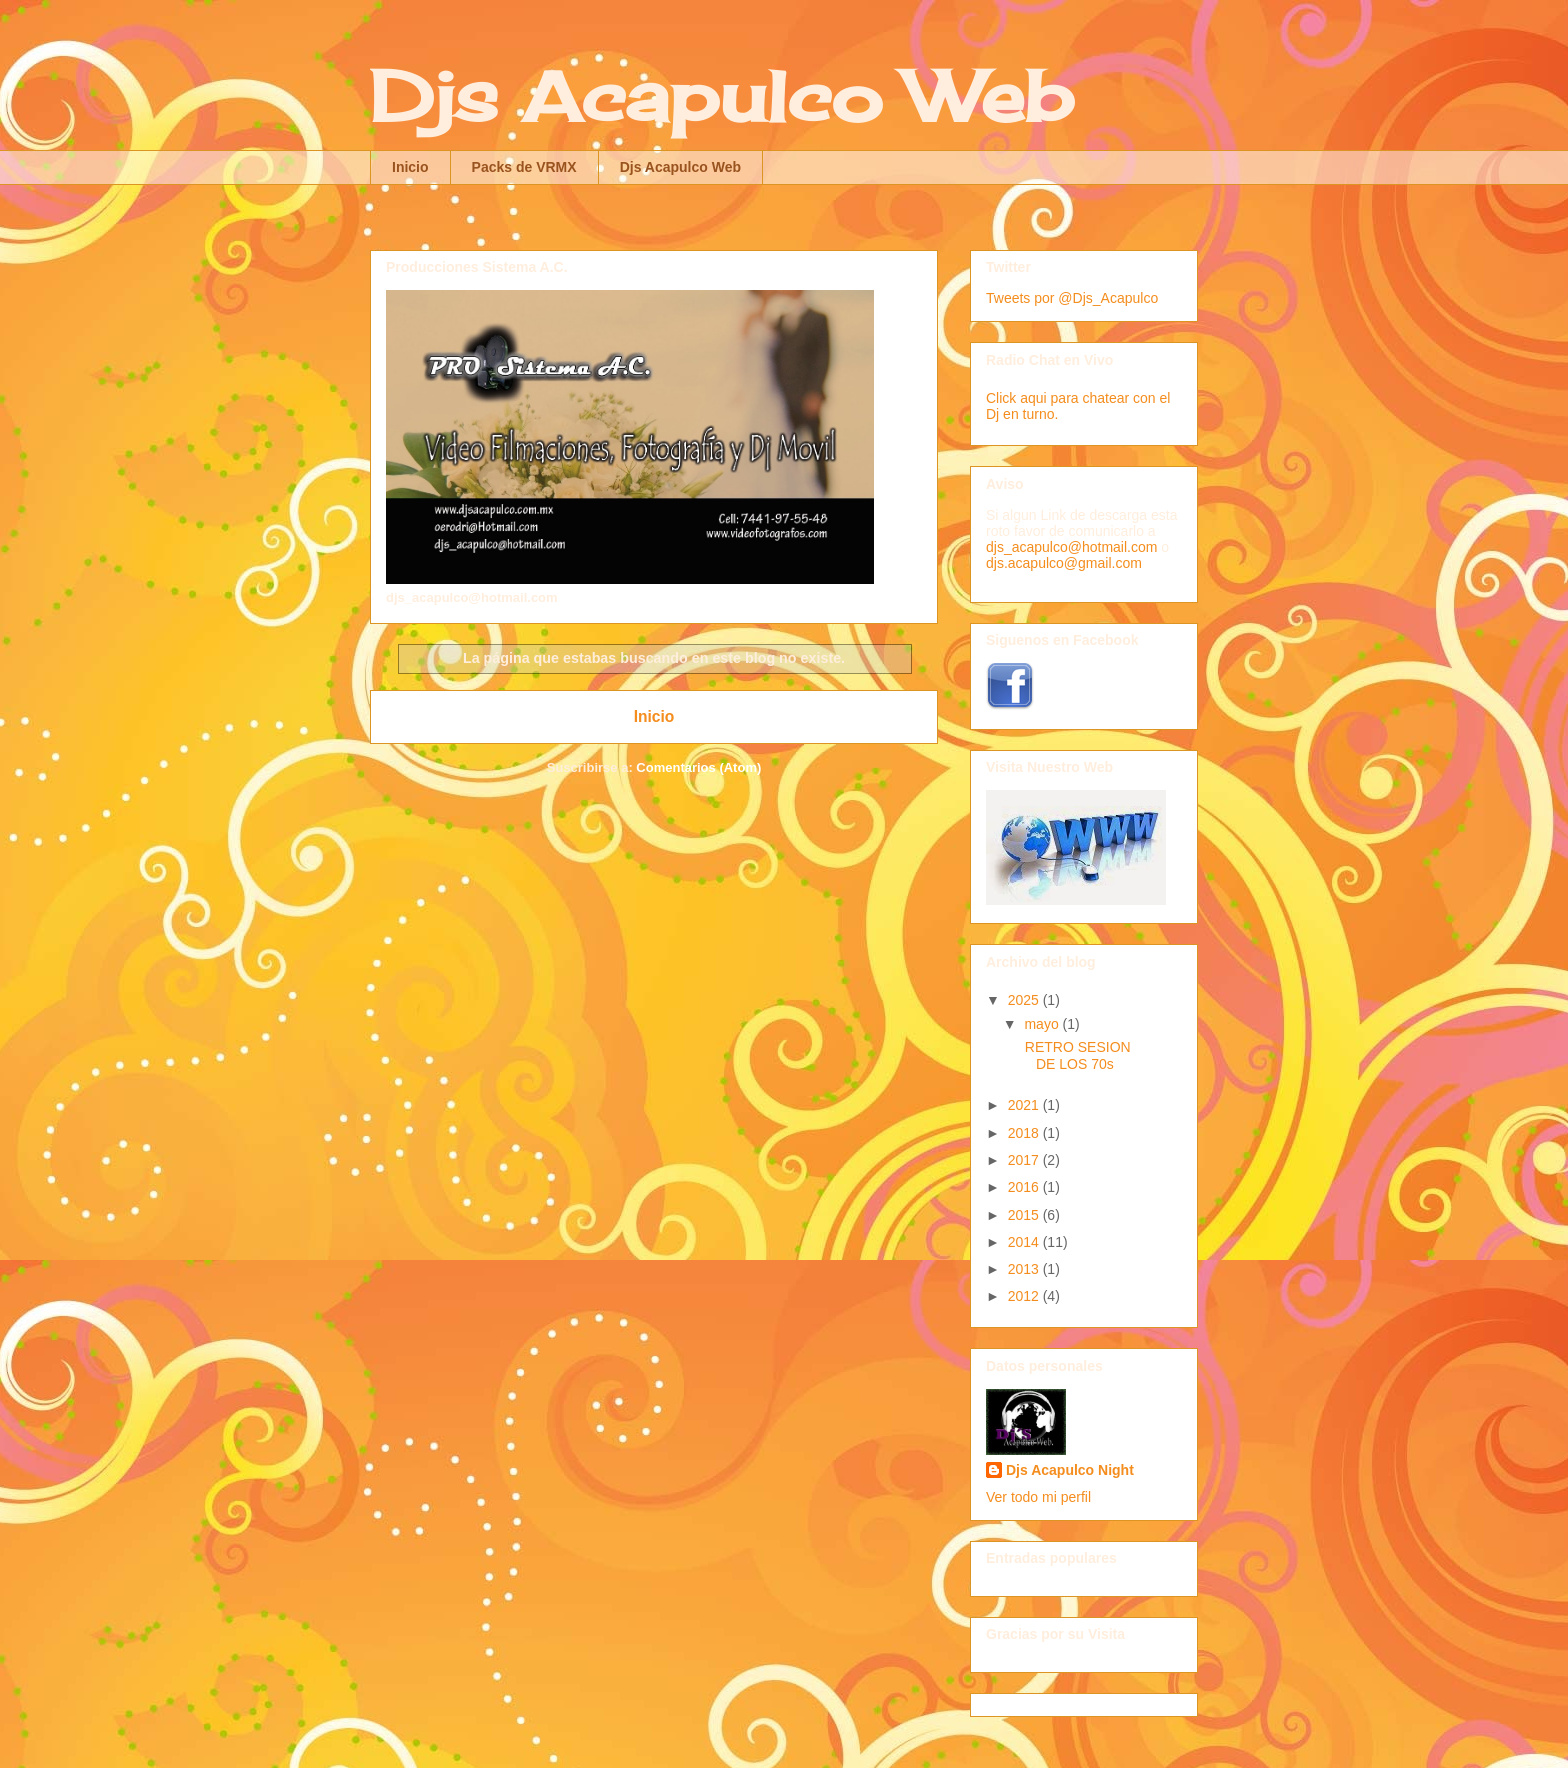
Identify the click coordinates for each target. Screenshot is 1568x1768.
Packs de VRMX (524, 167)
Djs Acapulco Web (721, 96)
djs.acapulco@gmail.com (1064, 563)
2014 (1025, 1242)
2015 (1025, 1215)
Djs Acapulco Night (1070, 1470)
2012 (1025, 1296)
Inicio (410, 167)
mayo (1043, 1024)
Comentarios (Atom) (698, 767)
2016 (1025, 1187)
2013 (1025, 1269)
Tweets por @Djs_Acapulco (1072, 298)
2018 (1025, 1133)
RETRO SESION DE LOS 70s (1076, 1055)
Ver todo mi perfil (1038, 1497)
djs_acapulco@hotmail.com (1071, 547)
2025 (1025, 1000)
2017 (1025, 1160)
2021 (1025, 1105)
